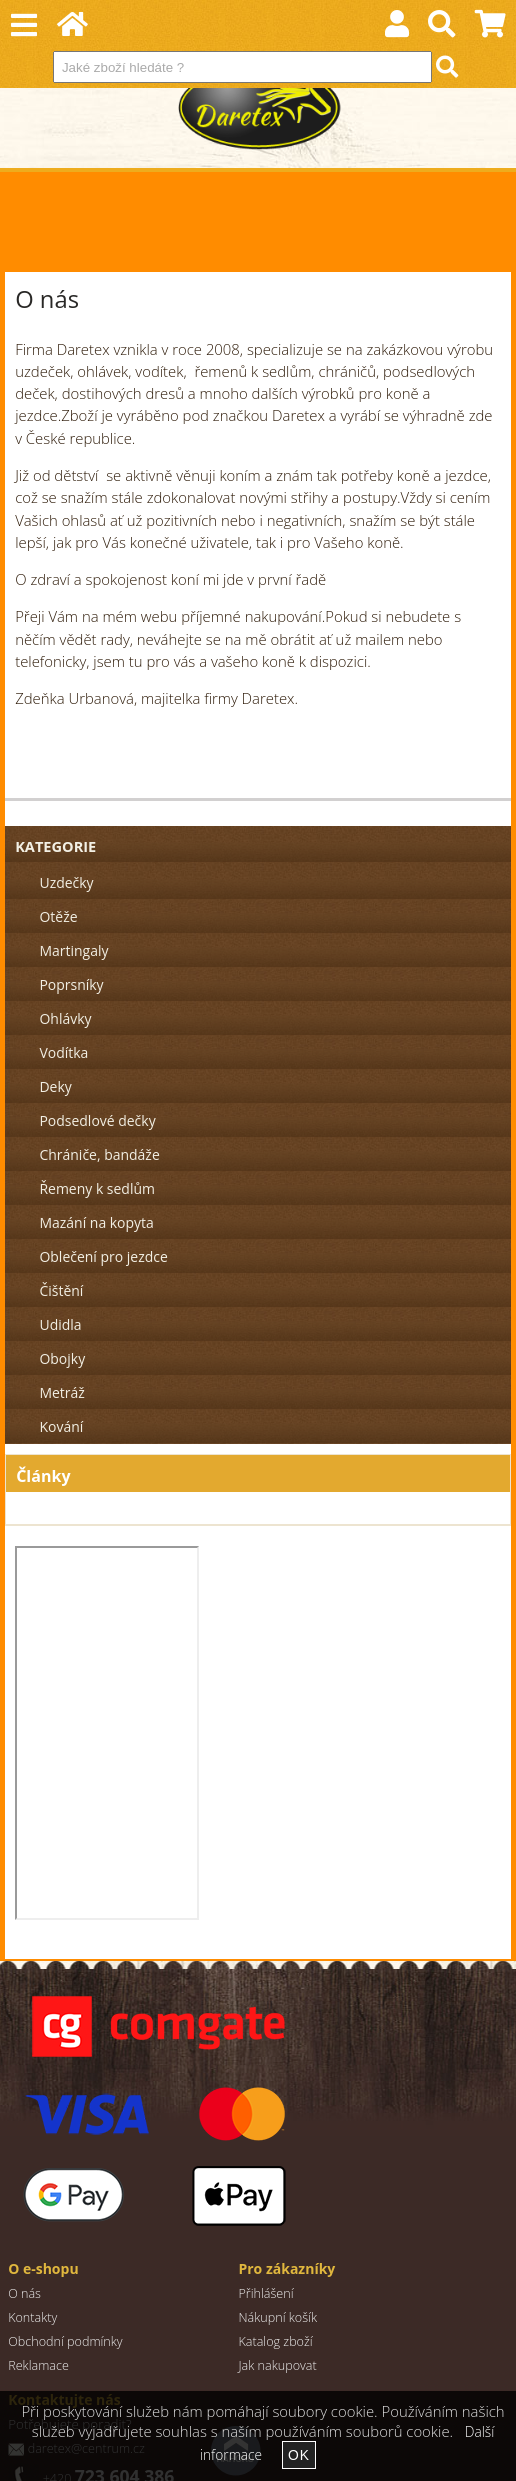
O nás (24, 2293)
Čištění (61, 1290)
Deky (55, 1086)
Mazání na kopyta (96, 1222)
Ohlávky (65, 1018)
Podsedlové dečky (97, 1120)
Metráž (61, 1392)
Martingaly (73, 950)
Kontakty (32, 2317)
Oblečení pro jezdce (103, 1256)
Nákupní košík (277, 2317)
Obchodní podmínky (65, 2341)
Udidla (60, 1324)
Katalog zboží (275, 2341)
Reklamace (38, 2365)
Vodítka (63, 1052)
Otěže (58, 916)
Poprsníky (71, 984)
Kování (61, 1426)
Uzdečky (66, 882)
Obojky (62, 1358)
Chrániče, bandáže (99, 1154)
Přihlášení (265, 2293)
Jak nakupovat (277, 2365)
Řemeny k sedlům (96, 1188)
